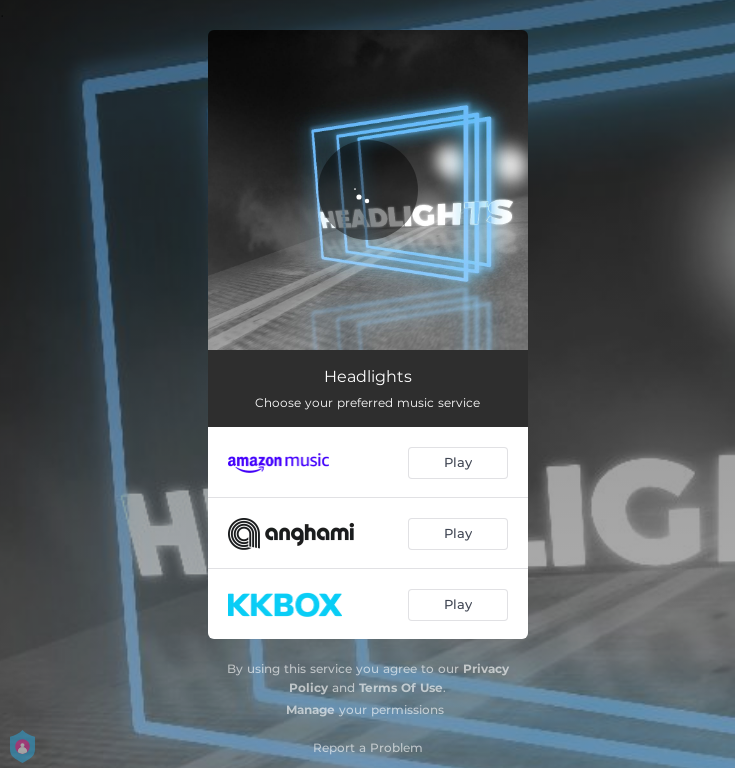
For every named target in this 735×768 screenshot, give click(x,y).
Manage (310, 709)
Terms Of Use (401, 687)
